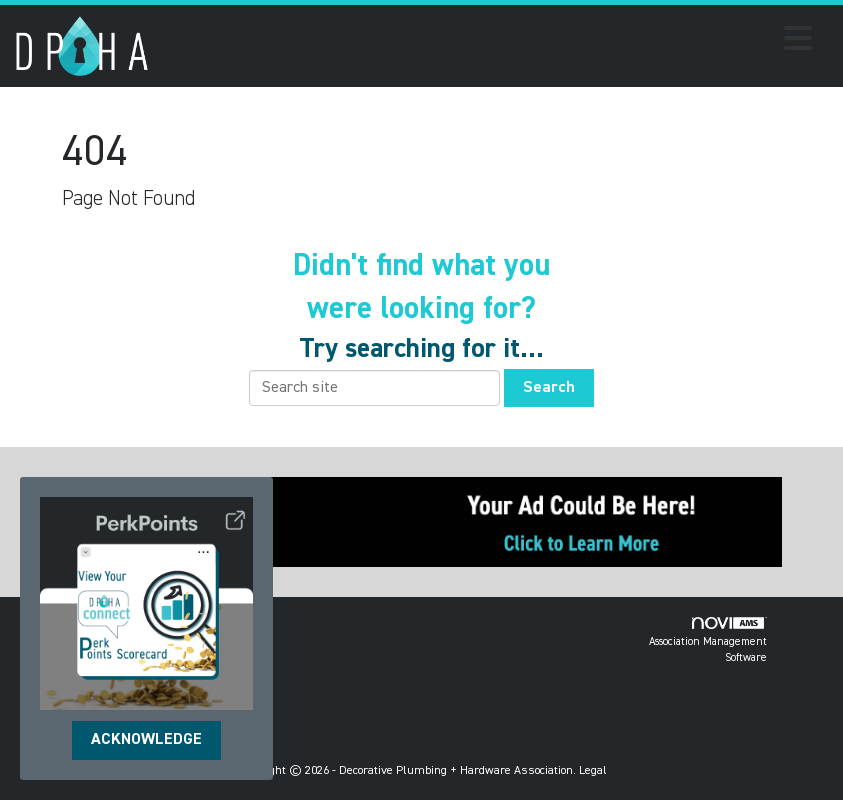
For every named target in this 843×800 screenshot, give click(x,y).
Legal (593, 771)
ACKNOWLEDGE (146, 740)
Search (549, 388)
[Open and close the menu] (486, 42)
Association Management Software (708, 640)
